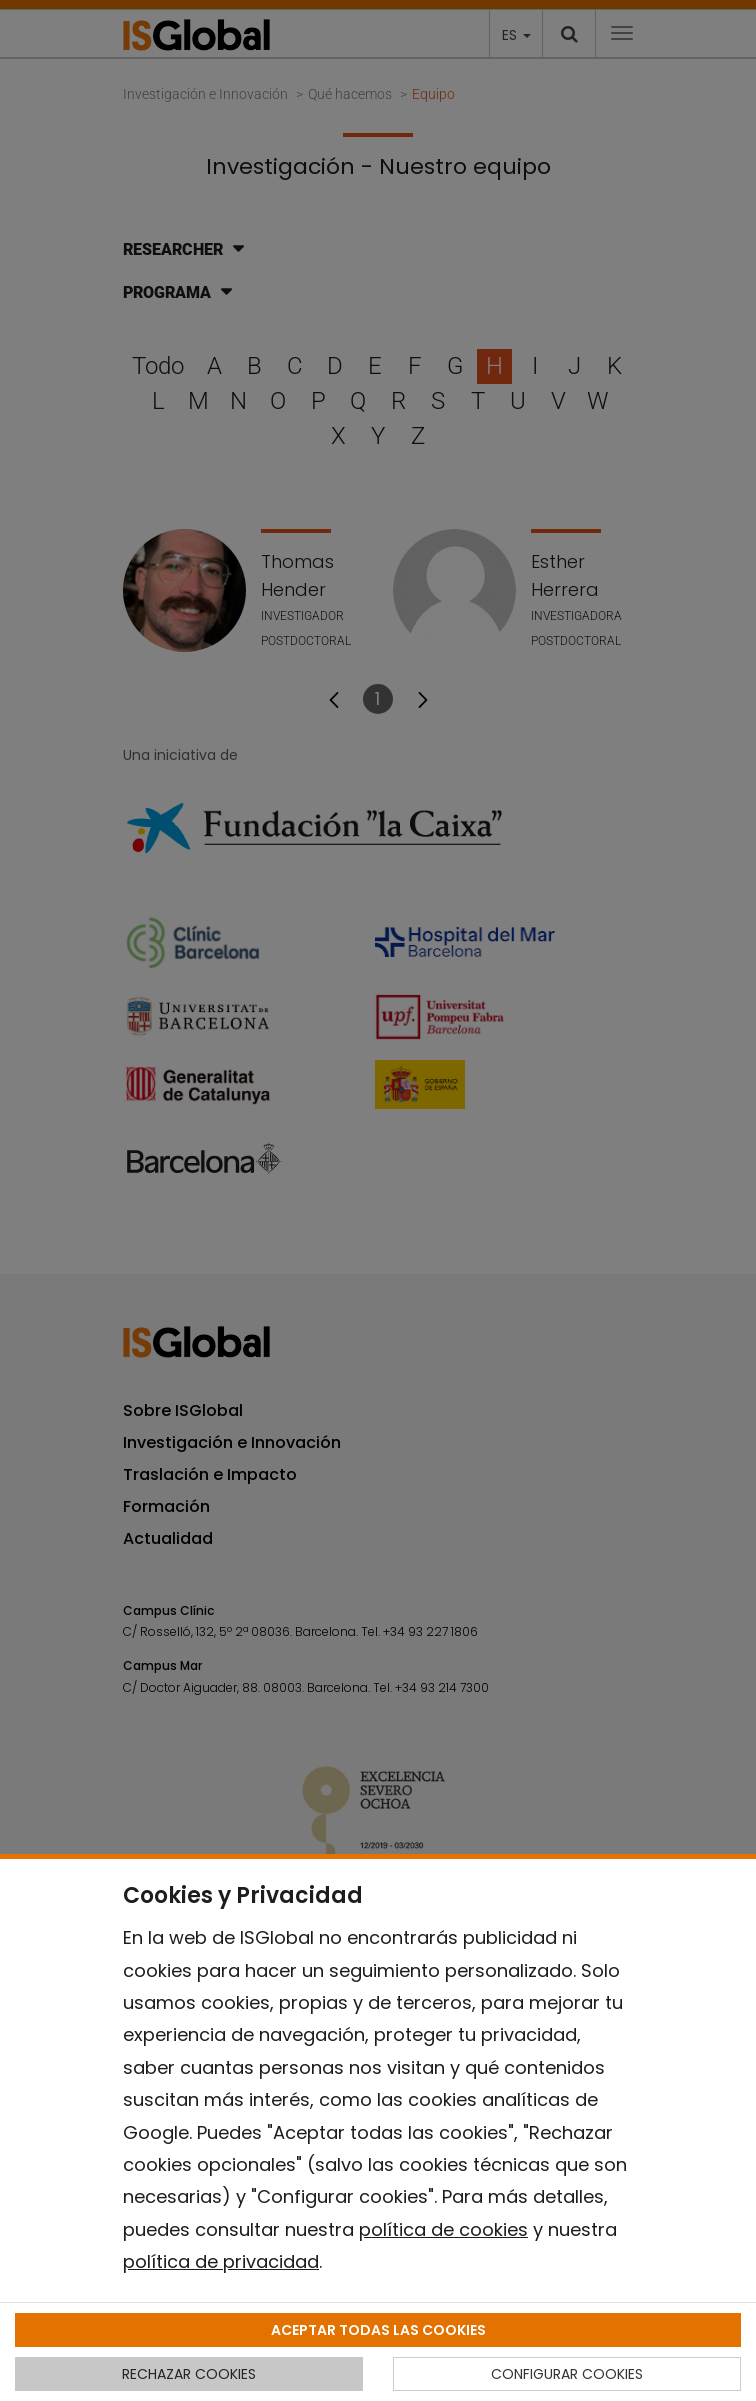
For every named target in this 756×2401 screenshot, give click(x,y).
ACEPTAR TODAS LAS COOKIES (378, 2330)
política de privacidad (221, 2261)
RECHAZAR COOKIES (189, 2374)
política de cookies (443, 2229)
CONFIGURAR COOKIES (567, 2374)
